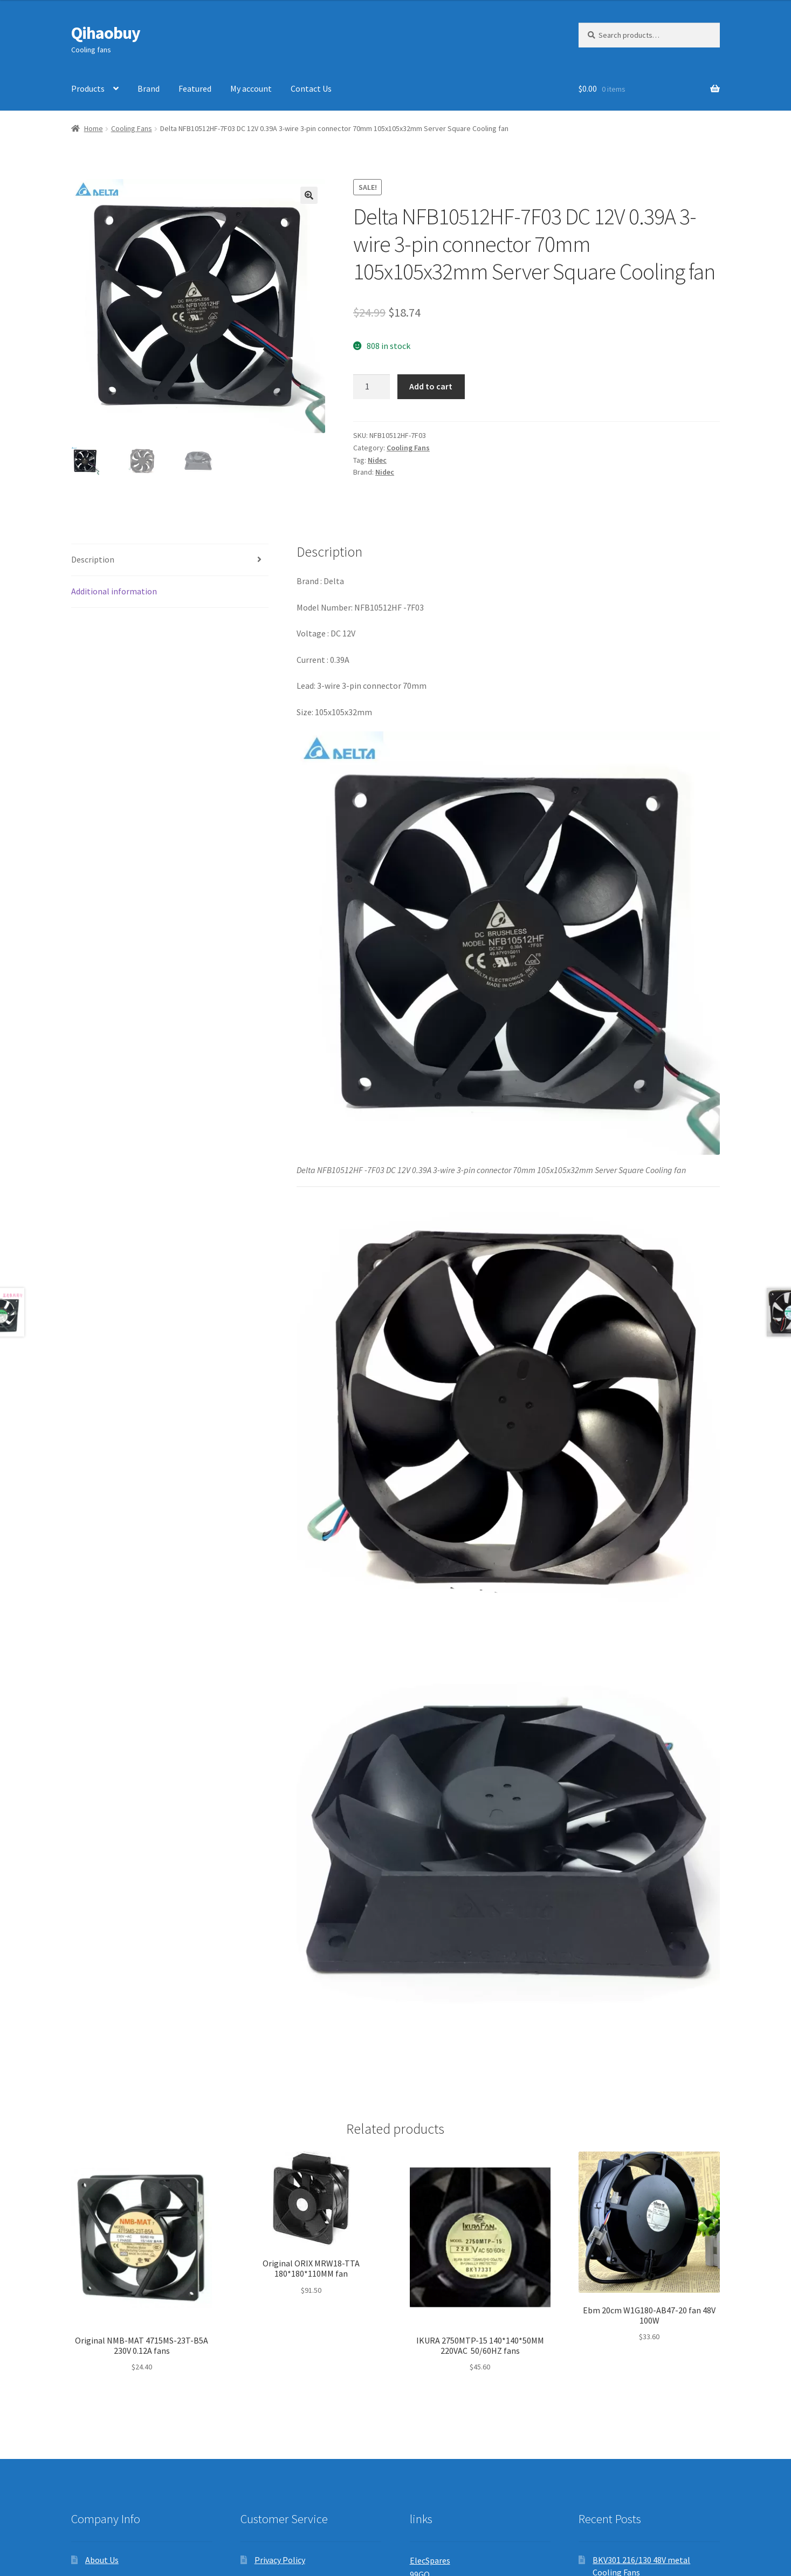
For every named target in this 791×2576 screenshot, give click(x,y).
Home (93, 128)
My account (251, 88)
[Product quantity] (371, 386)
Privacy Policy (280, 2559)
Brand (148, 88)
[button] (309, 195)
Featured (194, 88)
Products (88, 88)
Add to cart (430, 386)
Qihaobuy (105, 33)
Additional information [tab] (114, 591)
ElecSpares (430, 2560)
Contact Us (311, 88)
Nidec (377, 460)
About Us (102, 2559)
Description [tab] (92, 559)
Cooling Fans (131, 128)
